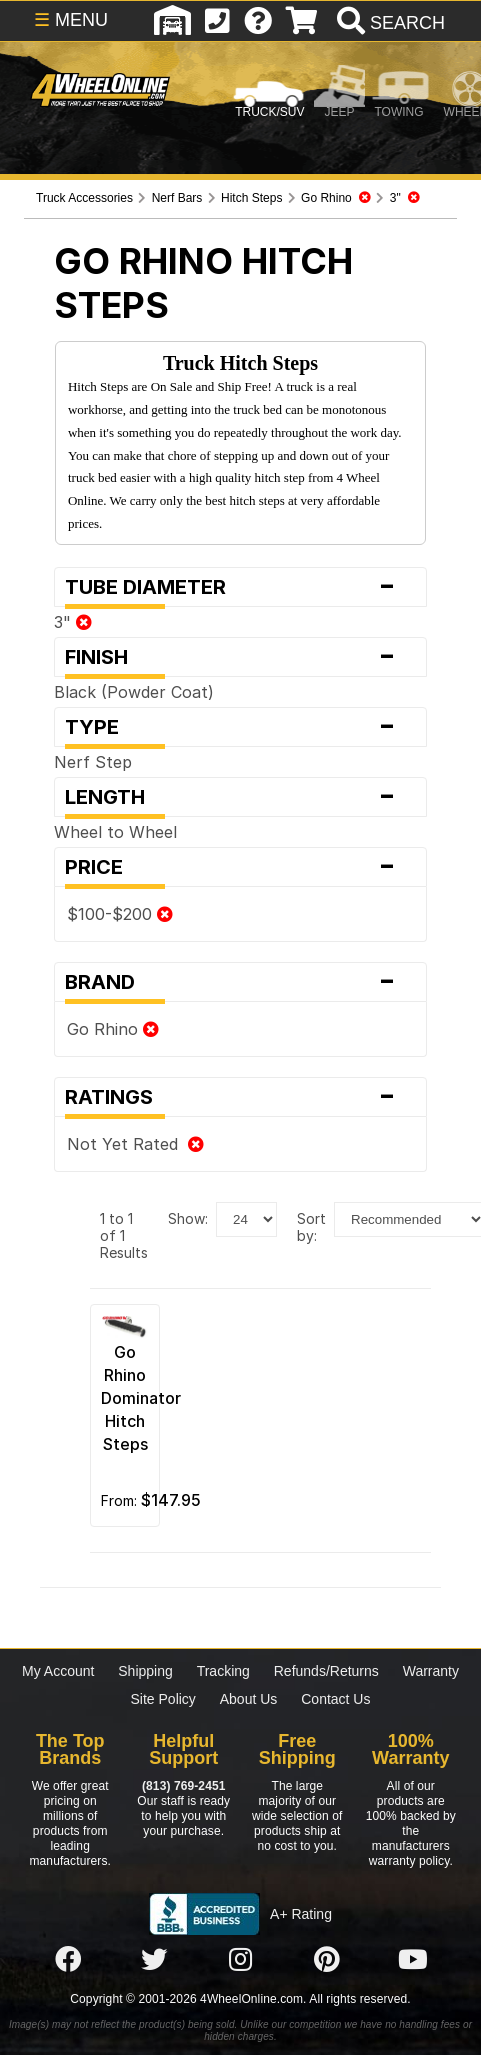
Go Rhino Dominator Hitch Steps (141, 1398)
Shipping (145, 1671)
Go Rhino (113, 1029)
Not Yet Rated (135, 1144)
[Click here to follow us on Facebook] (68, 1960)
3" (73, 622)
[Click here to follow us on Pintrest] (327, 1960)
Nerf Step (93, 762)
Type (240, 727)
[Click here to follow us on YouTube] (413, 1960)
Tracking (223, 1671)
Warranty (431, 1671)
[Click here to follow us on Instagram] (240, 1960)
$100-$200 (120, 914)
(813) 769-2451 (183, 1786)
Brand (240, 982)
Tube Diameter (240, 587)
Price (240, 867)
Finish (240, 657)
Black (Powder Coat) (134, 692)
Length (240, 797)
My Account (58, 1671)
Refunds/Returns (326, 1671)
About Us (249, 1699)
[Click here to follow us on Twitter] (154, 1960)
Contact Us (335, 1699)
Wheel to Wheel (115, 832)
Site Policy (163, 1699)
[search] (388, 23)
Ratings (240, 1097)
